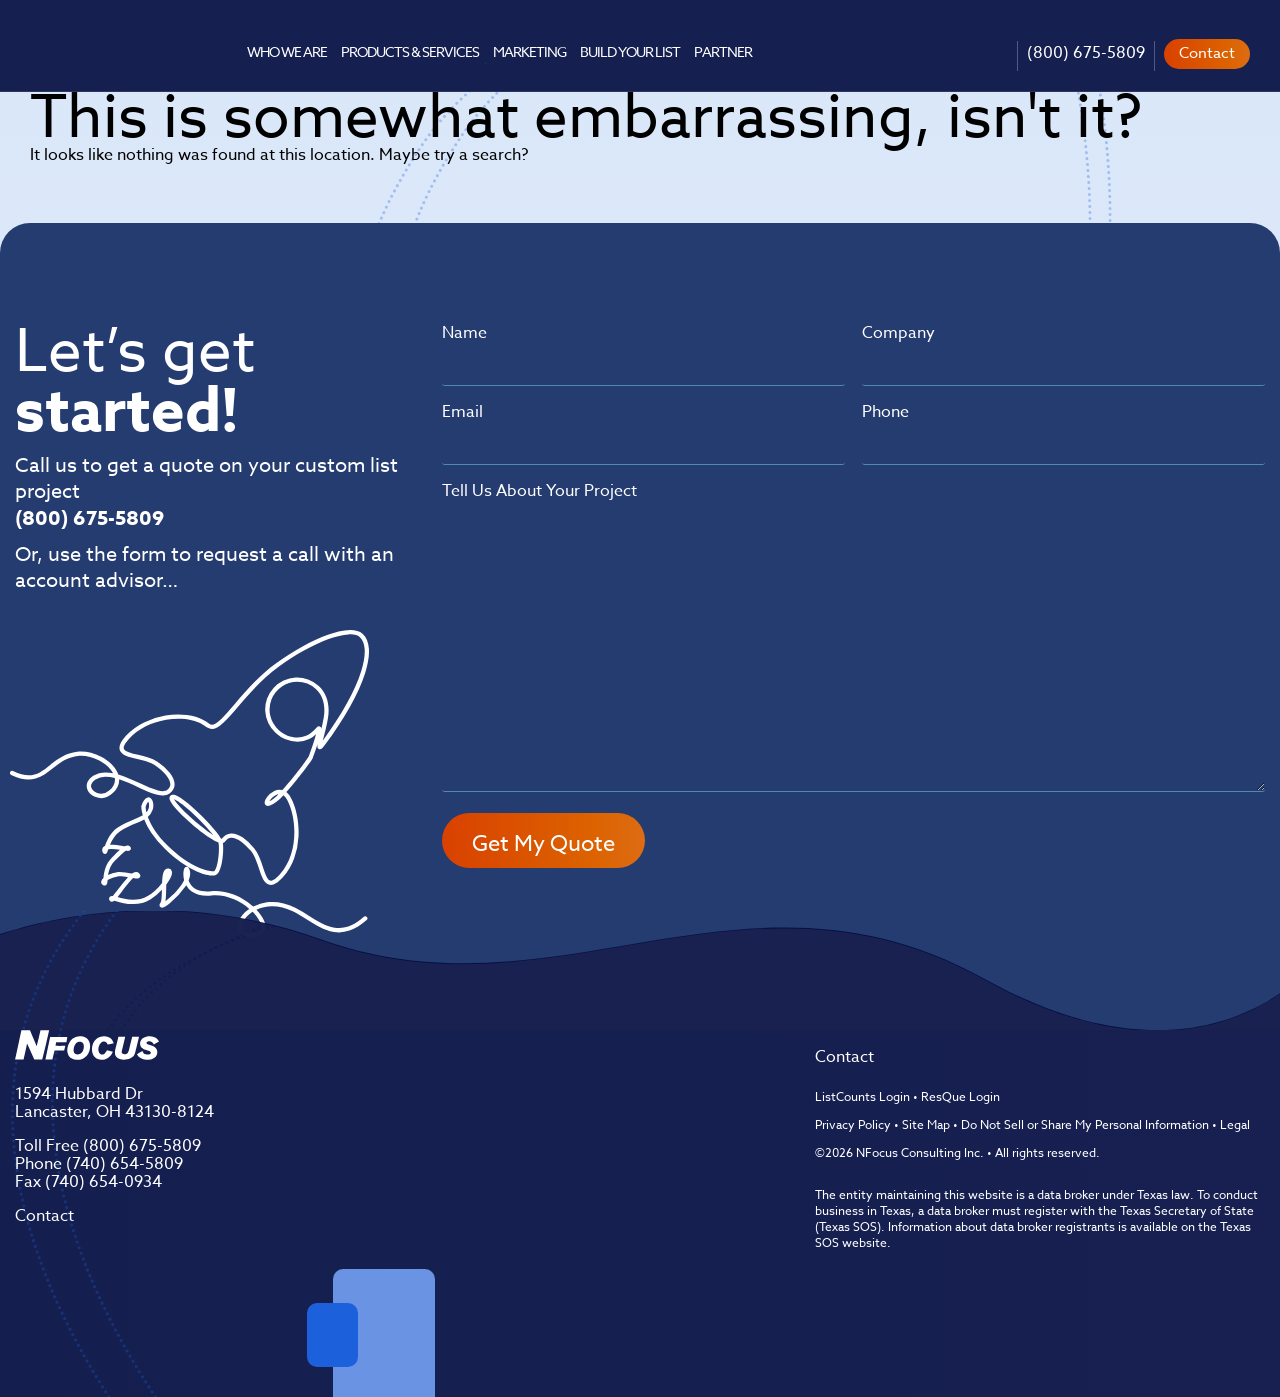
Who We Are (287, 51)
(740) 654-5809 (124, 1164)
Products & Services (409, 51)
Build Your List (630, 51)
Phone (885, 412)
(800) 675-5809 (1086, 53)
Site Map (926, 1124)
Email (462, 412)
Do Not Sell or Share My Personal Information (1085, 1124)
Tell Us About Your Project (539, 491)
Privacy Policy (853, 1124)
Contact (1207, 53)
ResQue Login (960, 1096)
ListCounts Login (862, 1096)
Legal (1235, 1124)
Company (898, 333)
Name (464, 333)
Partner (723, 51)
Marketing (529, 51)
